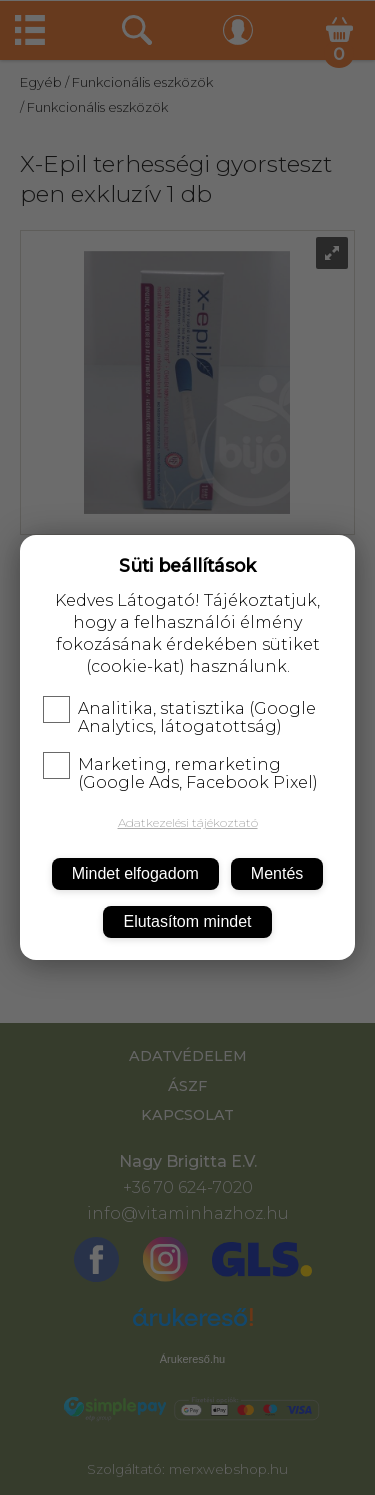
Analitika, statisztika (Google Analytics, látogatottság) (179, 718)
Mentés (277, 873)
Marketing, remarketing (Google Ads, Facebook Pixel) (180, 774)
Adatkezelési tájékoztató (188, 822)
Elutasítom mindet (187, 921)
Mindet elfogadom (135, 873)
